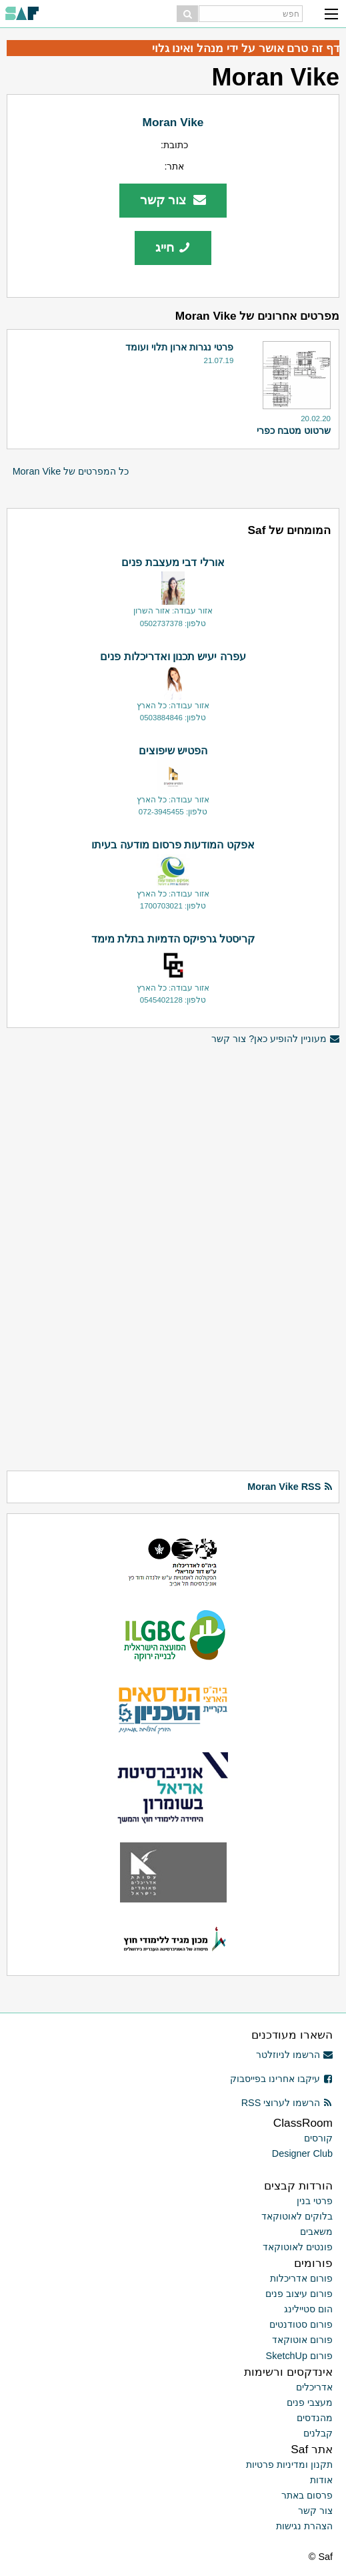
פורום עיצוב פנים (299, 2293)
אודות (321, 2480)
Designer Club (302, 2153)
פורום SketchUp (299, 2355)
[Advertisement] (173, 1140)
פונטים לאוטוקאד (298, 2247)
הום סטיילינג (308, 2309)
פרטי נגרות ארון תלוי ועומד (179, 347)
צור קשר (173, 200)
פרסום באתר (307, 2495)
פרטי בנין (315, 2201)
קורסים (318, 2138)
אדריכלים (314, 2387)
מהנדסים (315, 2417)
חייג (172, 247)
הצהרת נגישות (304, 2526)
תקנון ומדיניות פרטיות (289, 2464)
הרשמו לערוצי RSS (287, 2103)
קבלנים (318, 2433)
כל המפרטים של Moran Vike (71, 471)
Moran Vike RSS (290, 1487)
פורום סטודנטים (301, 2324)
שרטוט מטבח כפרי (294, 430)
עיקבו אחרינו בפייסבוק (281, 2079)
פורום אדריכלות (301, 2278)
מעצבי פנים (310, 2402)
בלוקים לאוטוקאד (297, 2216)
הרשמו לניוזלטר (294, 2055)
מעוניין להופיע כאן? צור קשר (275, 1039)
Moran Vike (173, 122)
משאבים (316, 2231)
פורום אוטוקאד (302, 2339)
